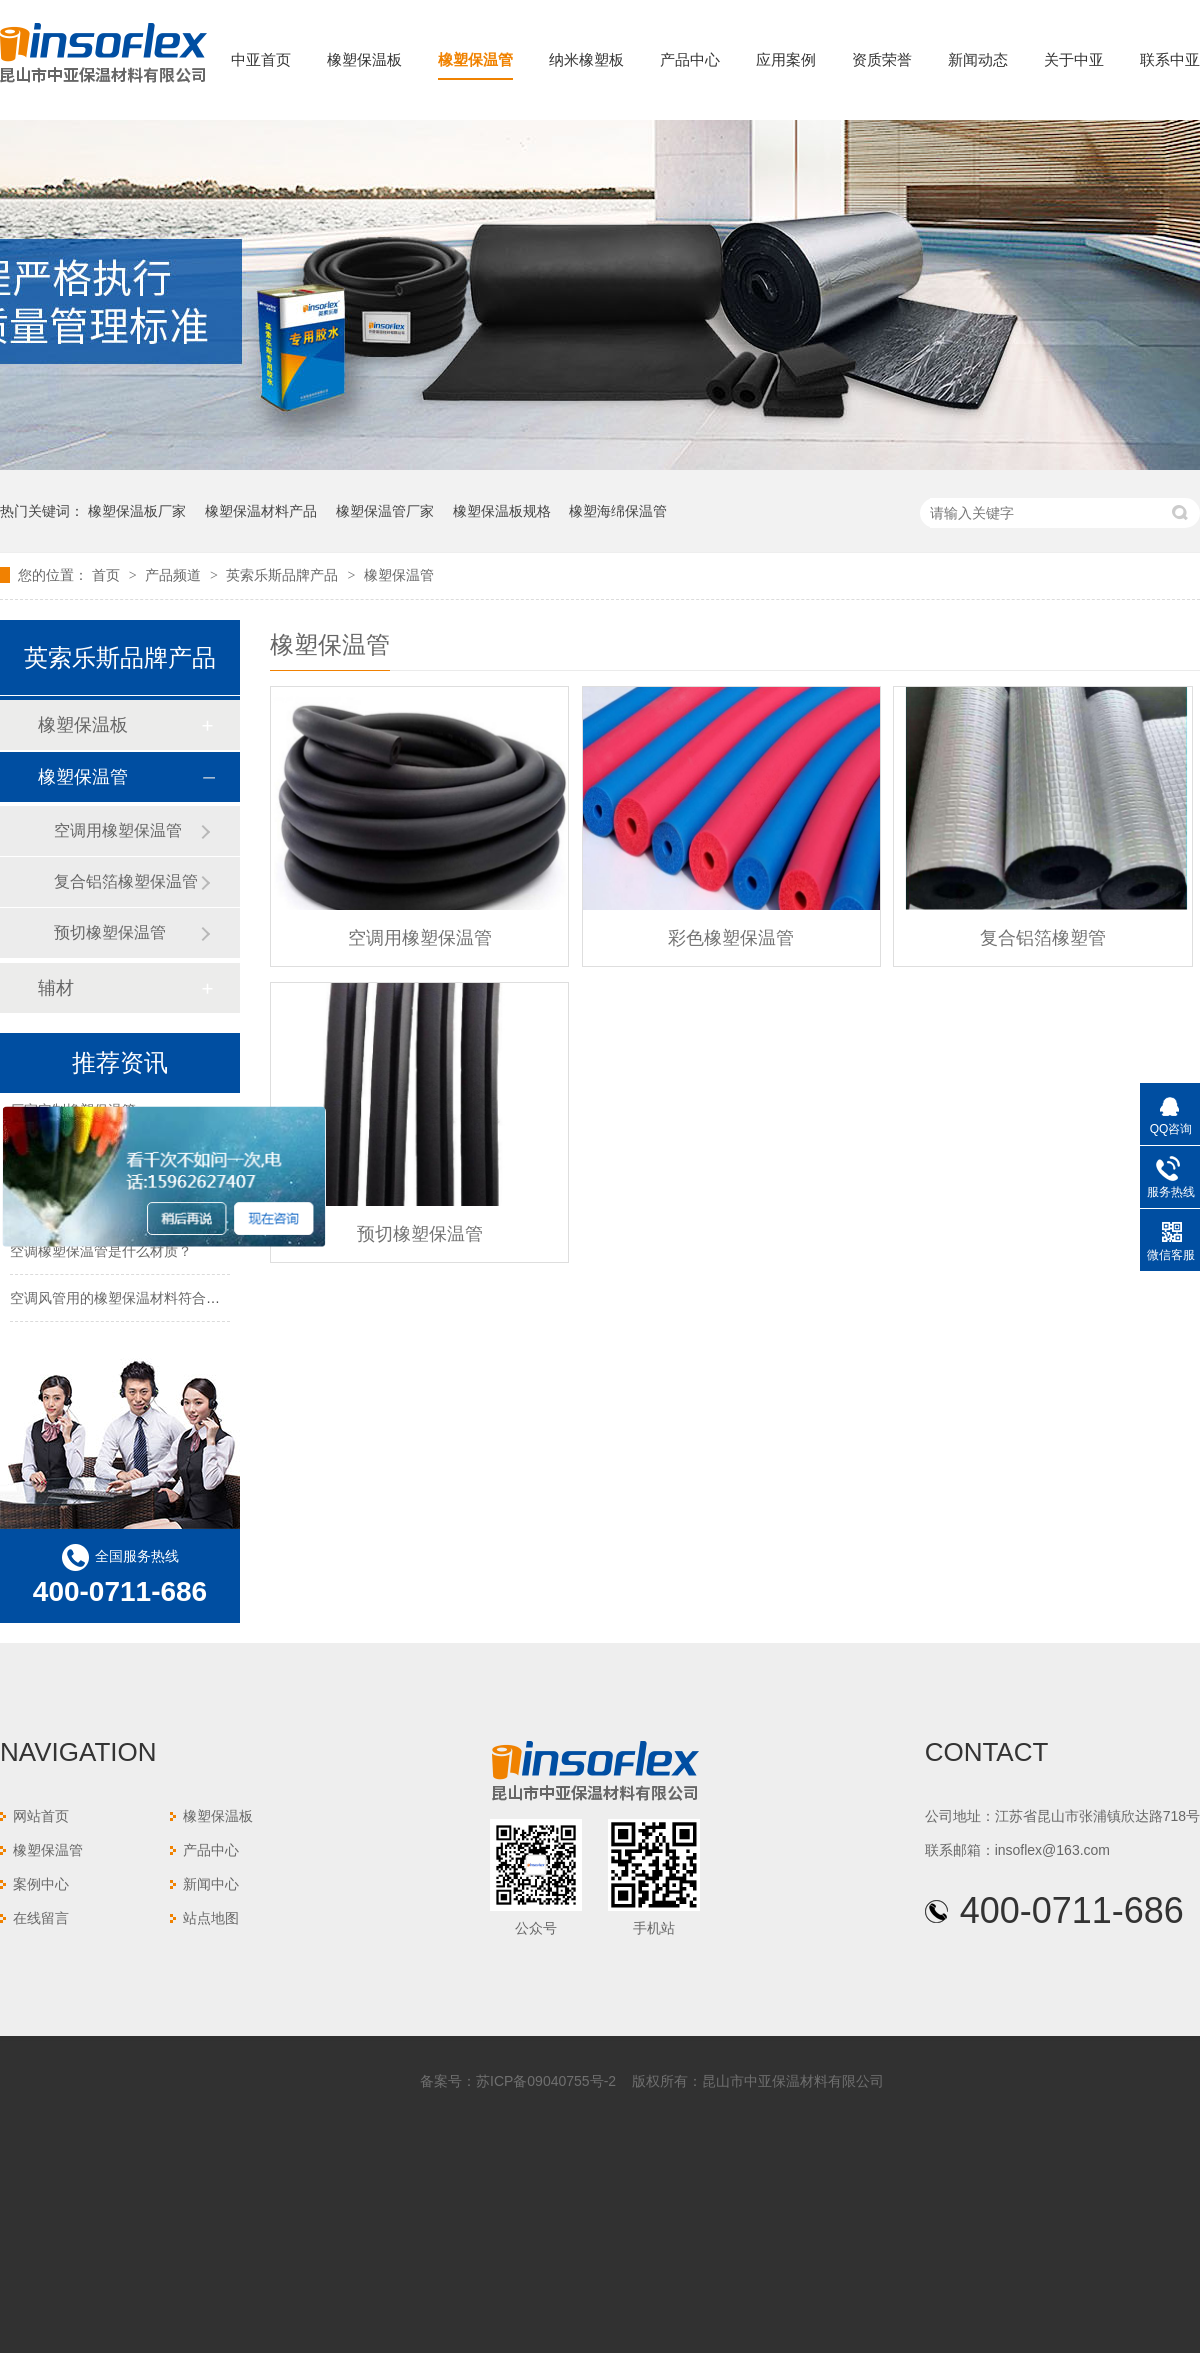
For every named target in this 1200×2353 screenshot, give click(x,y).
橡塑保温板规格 (502, 511)
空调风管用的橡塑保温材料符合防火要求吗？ (150, 1300)
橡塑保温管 (475, 59)
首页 (108, 575)
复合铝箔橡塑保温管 (126, 881)
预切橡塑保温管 (420, 1234)
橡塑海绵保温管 (618, 511)
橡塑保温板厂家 (137, 511)
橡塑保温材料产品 (261, 511)
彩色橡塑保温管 (731, 938)
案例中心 (41, 1884)
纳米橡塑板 (586, 59)
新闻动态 (978, 59)
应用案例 (786, 59)
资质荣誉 (882, 59)
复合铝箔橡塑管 (1043, 938)
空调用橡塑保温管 (420, 938)
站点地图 (211, 1918)
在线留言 (41, 1918)
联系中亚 (1170, 59)
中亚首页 (261, 59)
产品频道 (175, 575)
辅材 (56, 988)
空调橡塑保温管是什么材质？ (101, 1253)
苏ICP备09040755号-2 (546, 2081)
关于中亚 (1074, 59)
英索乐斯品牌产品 (284, 575)
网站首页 (41, 1816)
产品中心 (690, 59)
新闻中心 (211, 1884)
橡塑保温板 (364, 59)
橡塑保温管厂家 (385, 511)
